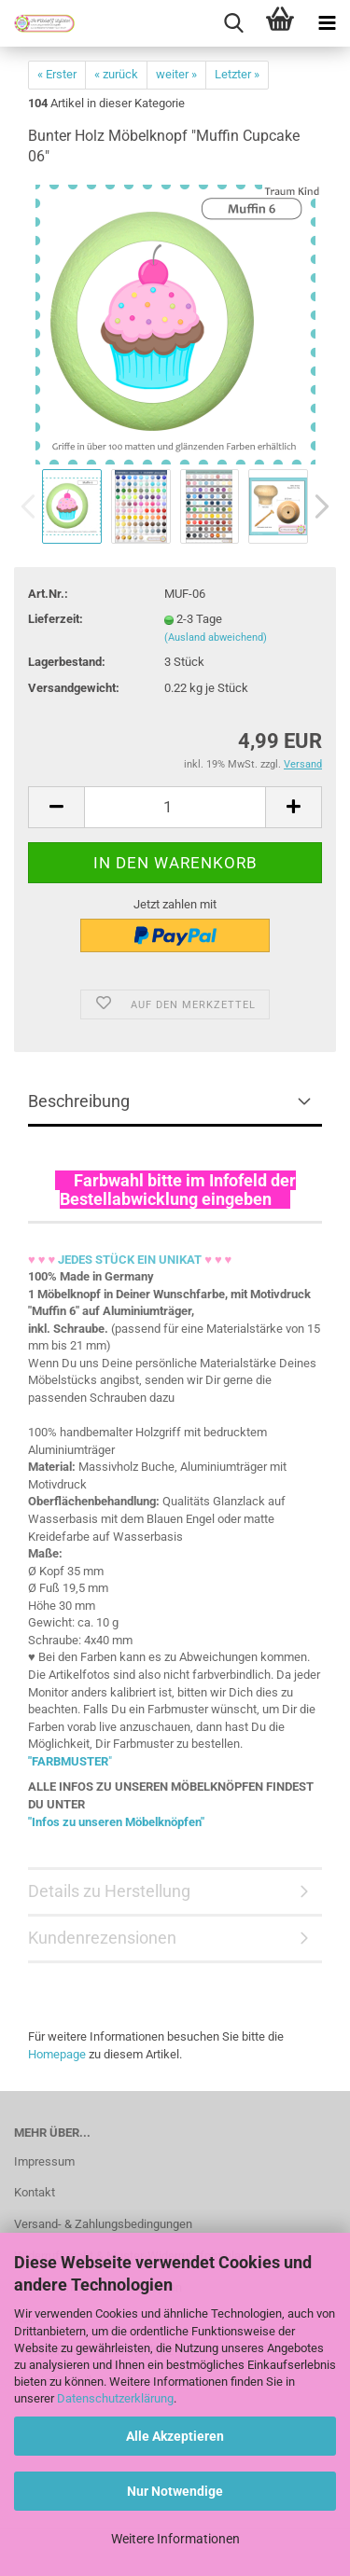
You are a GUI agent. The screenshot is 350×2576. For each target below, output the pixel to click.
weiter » (176, 74)
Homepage (57, 2054)
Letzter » (237, 74)
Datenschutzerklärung (115, 2398)
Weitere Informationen (175, 2538)
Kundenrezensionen (102, 1937)
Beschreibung (79, 1101)
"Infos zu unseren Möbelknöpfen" (116, 1822)
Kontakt (34, 2192)
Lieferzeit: (55, 619)
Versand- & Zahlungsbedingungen (103, 2224)
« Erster (57, 74)
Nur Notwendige (175, 2491)
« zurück (116, 74)
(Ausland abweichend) (215, 637)
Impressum (44, 2161)
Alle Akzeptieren (175, 2436)
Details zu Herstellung (109, 1891)
